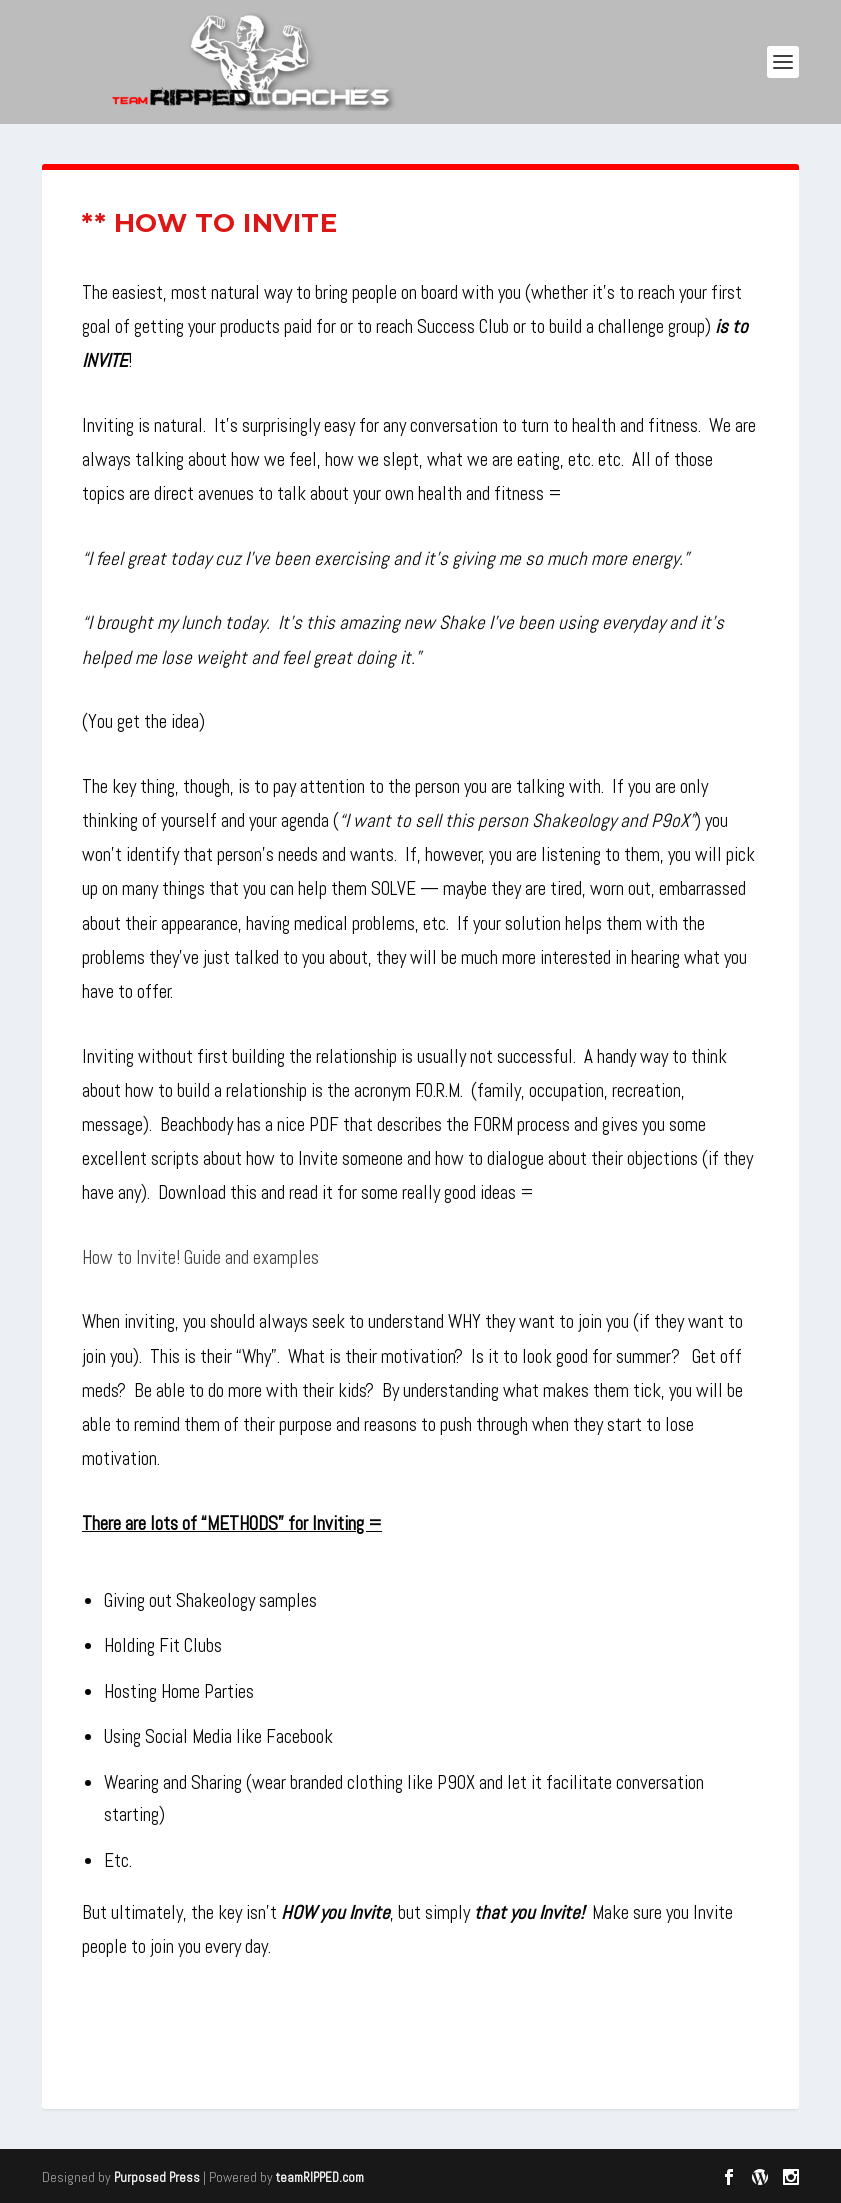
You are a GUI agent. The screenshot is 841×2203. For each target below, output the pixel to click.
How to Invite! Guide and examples (200, 1257)
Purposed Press (157, 2177)
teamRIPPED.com (320, 2177)
